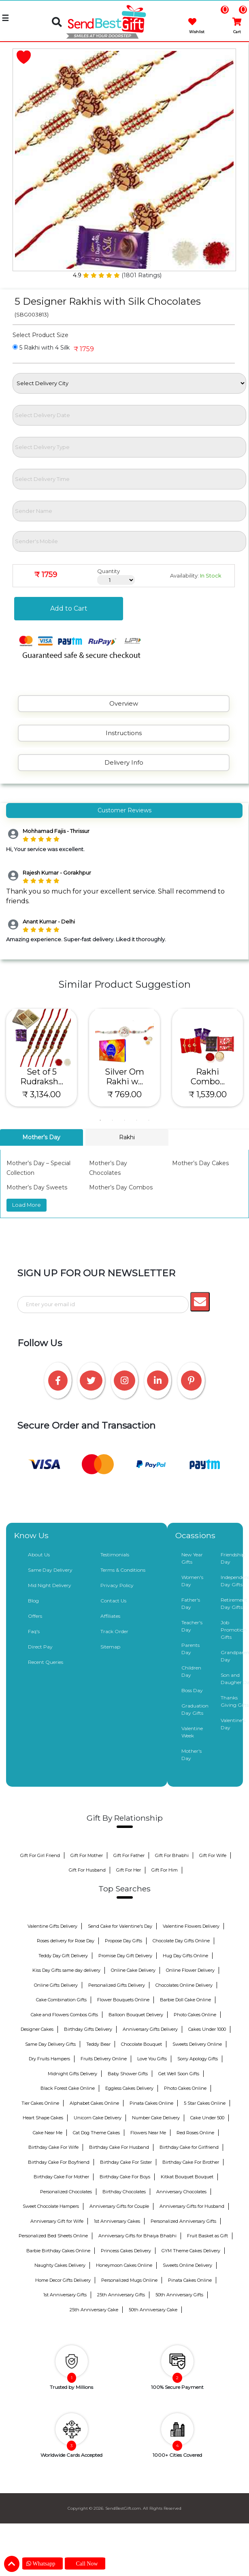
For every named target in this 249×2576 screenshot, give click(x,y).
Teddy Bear (98, 2044)
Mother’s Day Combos (121, 1187)
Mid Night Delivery (49, 1585)
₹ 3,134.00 (41, 1094)
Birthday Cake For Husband (119, 2147)
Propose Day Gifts (123, 1941)
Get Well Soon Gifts (178, 2073)
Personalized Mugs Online (129, 2280)
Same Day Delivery (50, 1570)
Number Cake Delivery (156, 2118)
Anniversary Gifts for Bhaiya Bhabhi (137, 2236)
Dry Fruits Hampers (49, 2059)
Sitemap (110, 1647)
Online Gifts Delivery (56, 1985)
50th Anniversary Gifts (179, 2295)
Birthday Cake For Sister (126, 2162)
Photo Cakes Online (195, 2014)
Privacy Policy (117, 1585)
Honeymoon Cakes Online (124, 2265)
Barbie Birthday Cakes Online (58, 2250)
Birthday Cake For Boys (125, 2177)
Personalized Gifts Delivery (116, 1985)
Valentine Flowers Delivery (191, 1926)
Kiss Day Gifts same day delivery (66, 1970)
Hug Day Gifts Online (185, 1955)
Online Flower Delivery (190, 1970)
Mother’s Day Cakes (200, 1163)
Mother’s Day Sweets (36, 1187)
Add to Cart (68, 608)
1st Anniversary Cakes (117, 2221)
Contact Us (113, 1601)
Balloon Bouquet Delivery (136, 2014)
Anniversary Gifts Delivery (150, 2029)
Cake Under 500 (207, 2118)
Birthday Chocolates (124, 2191)
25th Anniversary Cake (94, 2309)
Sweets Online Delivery (187, 2265)
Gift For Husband (87, 1870)
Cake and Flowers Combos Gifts (64, 2014)
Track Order (114, 1631)
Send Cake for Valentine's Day (120, 1926)
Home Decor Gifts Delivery (63, 2280)
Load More (26, 1205)
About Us (39, 1555)
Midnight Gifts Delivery (72, 2073)
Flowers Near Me (148, 2132)
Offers (35, 1616)
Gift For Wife (212, 1855)
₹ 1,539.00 (208, 1094)
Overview (123, 703)
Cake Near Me (47, 2132)
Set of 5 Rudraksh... (41, 1076)
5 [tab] (149, 1120)
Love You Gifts (152, 2059)
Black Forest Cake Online (67, 2088)
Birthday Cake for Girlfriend (189, 2147)
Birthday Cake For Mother (61, 2177)
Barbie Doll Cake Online (185, 2000)
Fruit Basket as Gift (207, 2236)
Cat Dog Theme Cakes (96, 2132)
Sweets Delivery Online (197, 2044)
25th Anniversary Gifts (121, 2295)
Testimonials (114, 1555)
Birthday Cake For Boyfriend (58, 2162)
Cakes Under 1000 (207, 2029)
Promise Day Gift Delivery (125, 1955)
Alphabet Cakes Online (94, 2103)
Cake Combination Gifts (61, 2000)
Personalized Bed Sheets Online (53, 2236)
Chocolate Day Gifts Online (181, 1941)
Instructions (124, 733)
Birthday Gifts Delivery (88, 2029)
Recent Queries (45, 1662)
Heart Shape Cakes (43, 2118)
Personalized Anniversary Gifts (183, 2221)
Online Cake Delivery (133, 1970)
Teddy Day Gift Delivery (63, 1955)
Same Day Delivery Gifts (50, 2044)
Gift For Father (129, 1855)
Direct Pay (40, 1647)
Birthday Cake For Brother (190, 2162)
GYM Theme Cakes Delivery (191, 2250)
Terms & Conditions (122, 1570)
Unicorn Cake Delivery (97, 2118)
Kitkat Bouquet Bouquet (187, 2177)
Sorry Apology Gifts (197, 2059)
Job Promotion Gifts (234, 1629)
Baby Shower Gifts (128, 2073)
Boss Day (192, 1690)
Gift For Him (164, 1870)
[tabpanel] (41, 1058)
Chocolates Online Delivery (184, 1985)
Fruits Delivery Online (104, 2059)
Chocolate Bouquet (141, 2044)
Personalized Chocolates (66, 2191)
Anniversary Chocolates (181, 2191)
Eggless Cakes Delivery (129, 2088)
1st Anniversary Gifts (65, 2295)
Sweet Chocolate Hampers (51, 2206)
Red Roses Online (195, 2132)
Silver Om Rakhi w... (124, 1076)
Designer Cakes (37, 2029)
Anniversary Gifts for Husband (192, 2206)
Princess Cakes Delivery (126, 2250)
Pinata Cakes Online (151, 2103)
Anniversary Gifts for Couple (119, 2206)
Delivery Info (123, 762)
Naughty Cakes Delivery (59, 2265)
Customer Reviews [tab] (124, 810)
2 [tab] (113, 1120)
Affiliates (110, 1616)
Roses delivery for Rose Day (65, 1941)
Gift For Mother (86, 1855)
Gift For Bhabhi (172, 1855)
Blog (33, 1601)
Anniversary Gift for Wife (56, 2221)
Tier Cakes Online (40, 2103)
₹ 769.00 (124, 1094)
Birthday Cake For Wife (53, 2147)
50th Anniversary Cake (153, 2309)
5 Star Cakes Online (205, 2103)
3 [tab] (125, 1120)
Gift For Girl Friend (40, 1855)
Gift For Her (128, 1870)
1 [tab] (100, 1120)
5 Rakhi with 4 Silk (41, 347)
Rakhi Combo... (208, 1076)
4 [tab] (137, 1120)
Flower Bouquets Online (123, 2000)
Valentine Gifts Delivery (52, 1926)
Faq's (34, 1631)
